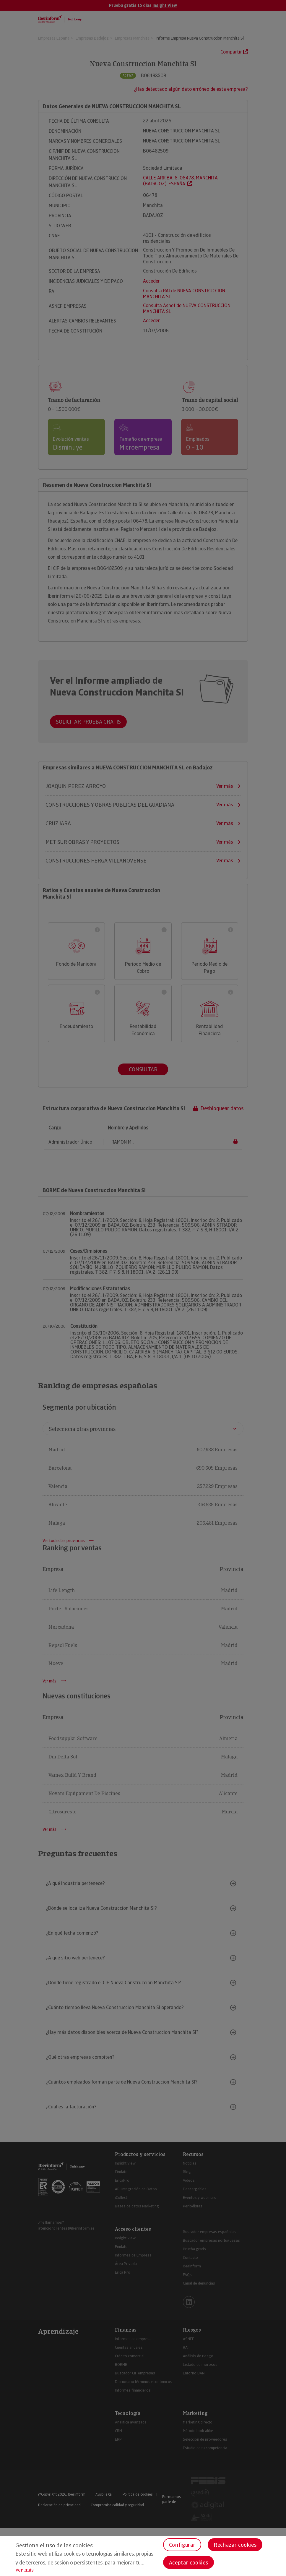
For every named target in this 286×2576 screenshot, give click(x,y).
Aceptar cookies (188, 2562)
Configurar (182, 2544)
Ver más (24, 2570)
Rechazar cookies (235, 2544)
